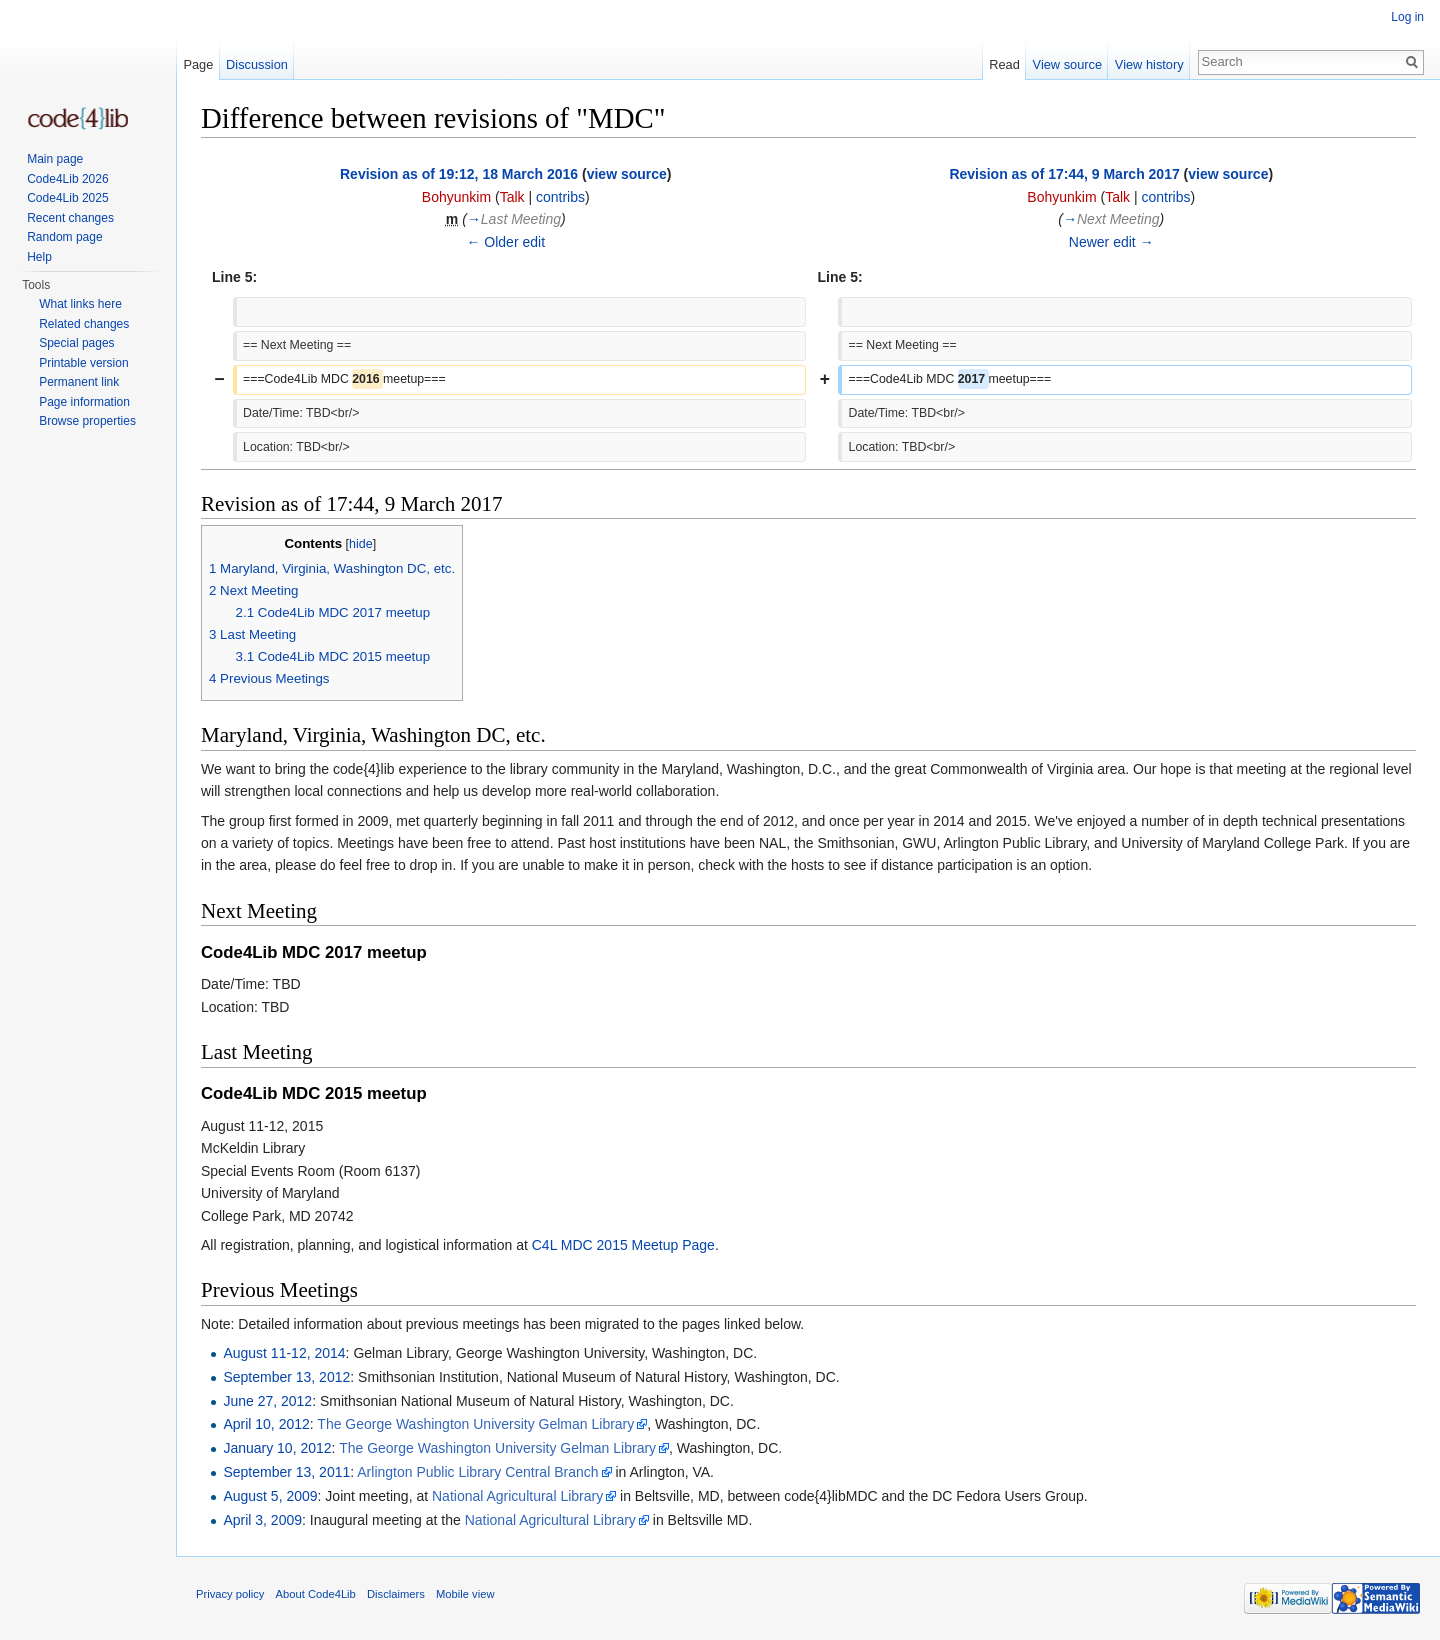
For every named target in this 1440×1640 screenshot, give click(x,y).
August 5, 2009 (270, 1496)
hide (361, 544)
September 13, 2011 (286, 1472)
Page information (84, 402)
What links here (80, 304)
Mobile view (465, 1594)
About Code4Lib (316, 1594)
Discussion (257, 64)
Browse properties (87, 421)
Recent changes (70, 218)
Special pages (76, 343)
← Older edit (505, 242)
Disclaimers (396, 1594)
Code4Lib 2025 (67, 198)
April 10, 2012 (266, 1424)
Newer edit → (1111, 242)
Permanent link (79, 382)
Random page (64, 237)
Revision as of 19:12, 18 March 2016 (459, 174)
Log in (1407, 17)
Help (39, 257)
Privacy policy (230, 1594)
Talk (512, 197)
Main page (55, 159)
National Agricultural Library (517, 1496)
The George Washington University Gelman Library (475, 1424)
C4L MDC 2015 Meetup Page (623, 1245)
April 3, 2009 (262, 1520)
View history (1149, 64)
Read (1004, 64)
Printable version (83, 363)
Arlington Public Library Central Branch (477, 1472)
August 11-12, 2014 (284, 1353)
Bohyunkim (456, 197)
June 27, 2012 (267, 1401)
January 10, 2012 (277, 1448)
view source (627, 174)
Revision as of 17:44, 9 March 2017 (1064, 174)
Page (198, 64)
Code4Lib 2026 (67, 179)
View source (1067, 64)
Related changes (84, 324)
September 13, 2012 (286, 1377)
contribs (560, 197)
